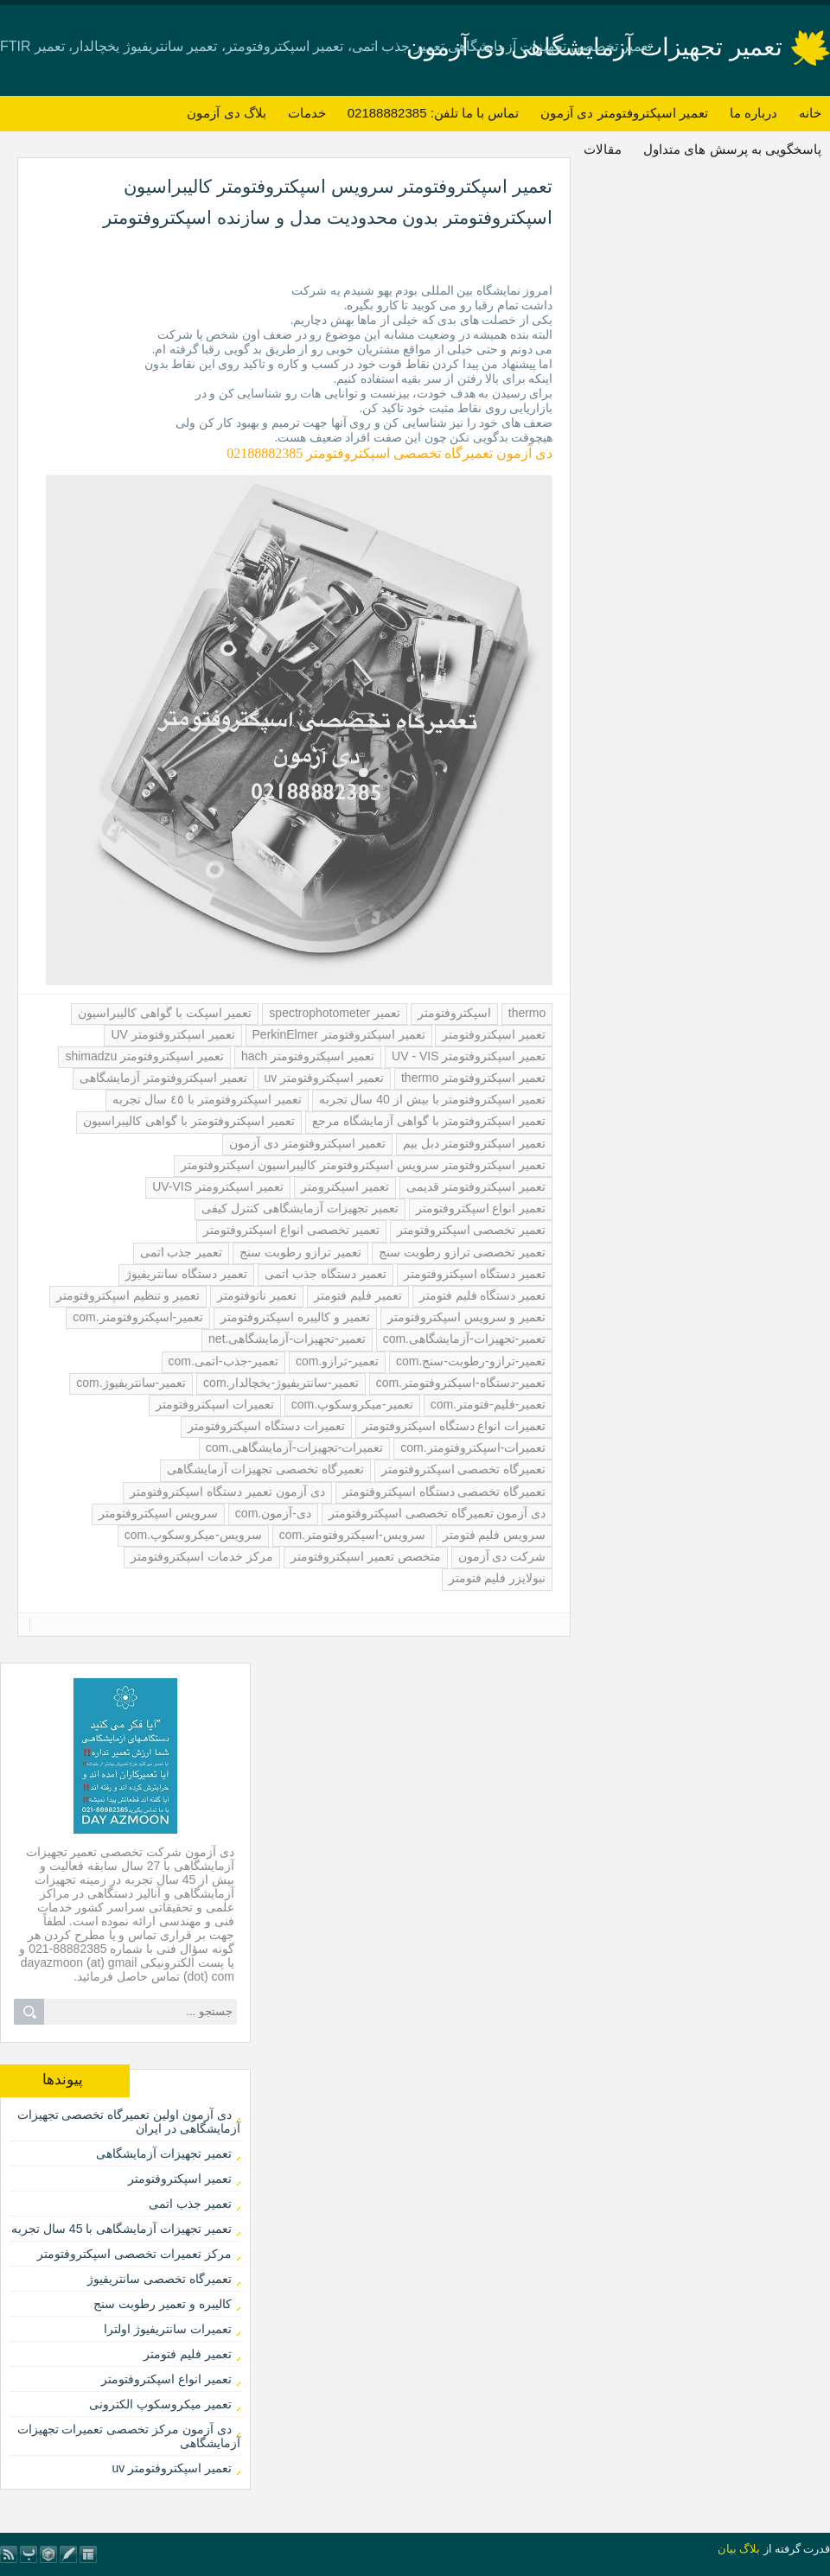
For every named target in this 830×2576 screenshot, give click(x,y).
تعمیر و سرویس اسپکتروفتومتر (466, 1317)
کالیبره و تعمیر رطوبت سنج (162, 2304)
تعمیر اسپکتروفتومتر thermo (473, 1077)
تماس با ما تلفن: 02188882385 (434, 112)
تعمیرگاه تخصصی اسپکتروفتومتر (463, 1469)
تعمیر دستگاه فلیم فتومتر (482, 1295)
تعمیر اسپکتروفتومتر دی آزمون (624, 112)
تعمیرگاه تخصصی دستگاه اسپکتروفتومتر (444, 1491)
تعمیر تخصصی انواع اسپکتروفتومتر (291, 1230)
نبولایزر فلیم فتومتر (497, 1578)
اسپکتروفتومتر (454, 1013)
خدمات (307, 112)
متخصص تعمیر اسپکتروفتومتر (365, 1556)
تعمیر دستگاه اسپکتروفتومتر (475, 1274)
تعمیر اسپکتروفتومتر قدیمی (476, 1186)
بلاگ (749, 2548)
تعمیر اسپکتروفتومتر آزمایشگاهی (163, 1077)
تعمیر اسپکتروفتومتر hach (307, 1056)
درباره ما (753, 112)
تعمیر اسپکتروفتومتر (494, 1034)
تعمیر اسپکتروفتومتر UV (172, 1034)
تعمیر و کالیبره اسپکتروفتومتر (295, 1317)
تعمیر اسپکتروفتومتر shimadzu (144, 1056)
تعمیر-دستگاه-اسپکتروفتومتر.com (461, 1383)
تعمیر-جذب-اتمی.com (224, 1361)
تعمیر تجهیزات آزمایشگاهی (164, 2153)
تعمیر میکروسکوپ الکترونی (160, 2404)
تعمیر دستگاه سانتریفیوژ (186, 1274)
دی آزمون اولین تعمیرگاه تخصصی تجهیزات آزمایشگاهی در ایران (128, 2121)
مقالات (603, 149)
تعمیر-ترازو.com (337, 1361)
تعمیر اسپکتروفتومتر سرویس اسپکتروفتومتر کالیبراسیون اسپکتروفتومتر (363, 1165)
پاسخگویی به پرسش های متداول (732, 149)
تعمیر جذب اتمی (181, 1252)
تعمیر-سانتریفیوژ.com (131, 1383)
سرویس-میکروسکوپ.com (193, 1535)
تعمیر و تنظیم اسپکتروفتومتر (128, 1295)
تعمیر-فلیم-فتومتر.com (488, 1404)
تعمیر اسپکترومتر (345, 1186)
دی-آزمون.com (273, 1513)
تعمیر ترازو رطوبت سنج (300, 1252)
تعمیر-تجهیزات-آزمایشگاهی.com (464, 1338)
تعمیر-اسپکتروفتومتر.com (138, 1317)
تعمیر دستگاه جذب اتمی (325, 1274)
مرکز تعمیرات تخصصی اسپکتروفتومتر (134, 2254)
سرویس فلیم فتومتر (494, 1535)
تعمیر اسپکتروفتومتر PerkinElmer (338, 1034)
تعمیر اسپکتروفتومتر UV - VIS (469, 1056)
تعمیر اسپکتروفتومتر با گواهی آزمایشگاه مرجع (429, 1121)
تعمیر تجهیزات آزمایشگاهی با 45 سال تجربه (121, 2229)
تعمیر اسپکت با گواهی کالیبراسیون (165, 1013)
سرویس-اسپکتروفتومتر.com (352, 1535)
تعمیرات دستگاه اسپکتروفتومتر (266, 1426)
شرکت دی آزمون (502, 1556)
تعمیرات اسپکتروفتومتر (215, 1404)
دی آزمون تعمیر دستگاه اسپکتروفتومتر (227, 1491)
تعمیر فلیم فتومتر (358, 1295)
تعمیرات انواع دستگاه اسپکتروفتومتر (454, 1426)
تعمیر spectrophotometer (334, 1013)
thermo (527, 1013)
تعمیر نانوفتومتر (257, 1295)
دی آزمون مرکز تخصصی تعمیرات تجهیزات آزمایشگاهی (128, 2436)
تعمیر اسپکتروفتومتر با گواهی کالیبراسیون (189, 1121)
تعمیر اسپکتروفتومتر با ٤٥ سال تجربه (206, 1099)
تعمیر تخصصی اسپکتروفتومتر (471, 1230)
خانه (810, 112)
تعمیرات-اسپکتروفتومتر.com (473, 1447)
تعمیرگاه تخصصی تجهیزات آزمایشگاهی (265, 1469)
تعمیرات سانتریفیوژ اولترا (168, 2329)
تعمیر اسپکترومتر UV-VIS (218, 1186)
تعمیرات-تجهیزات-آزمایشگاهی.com (295, 1447)
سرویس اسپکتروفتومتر (158, 1513)
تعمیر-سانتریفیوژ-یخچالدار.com (281, 1383)
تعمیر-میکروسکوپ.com (352, 1404)
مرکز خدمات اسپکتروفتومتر (202, 1556)
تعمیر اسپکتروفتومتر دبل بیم (474, 1143)
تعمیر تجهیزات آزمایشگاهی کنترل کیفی (300, 1208)
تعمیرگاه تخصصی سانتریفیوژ (159, 2279)
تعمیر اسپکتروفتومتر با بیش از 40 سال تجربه (432, 1099)
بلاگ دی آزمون (226, 112)
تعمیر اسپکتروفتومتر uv (325, 1077)
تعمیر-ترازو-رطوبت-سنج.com (471, 1361)
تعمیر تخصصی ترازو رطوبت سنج (462, 1252)
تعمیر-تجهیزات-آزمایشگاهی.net (287, 1338)
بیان (727, 2548)
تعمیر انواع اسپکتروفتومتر (481, 1208)
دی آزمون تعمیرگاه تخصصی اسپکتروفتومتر (437, 1513)
